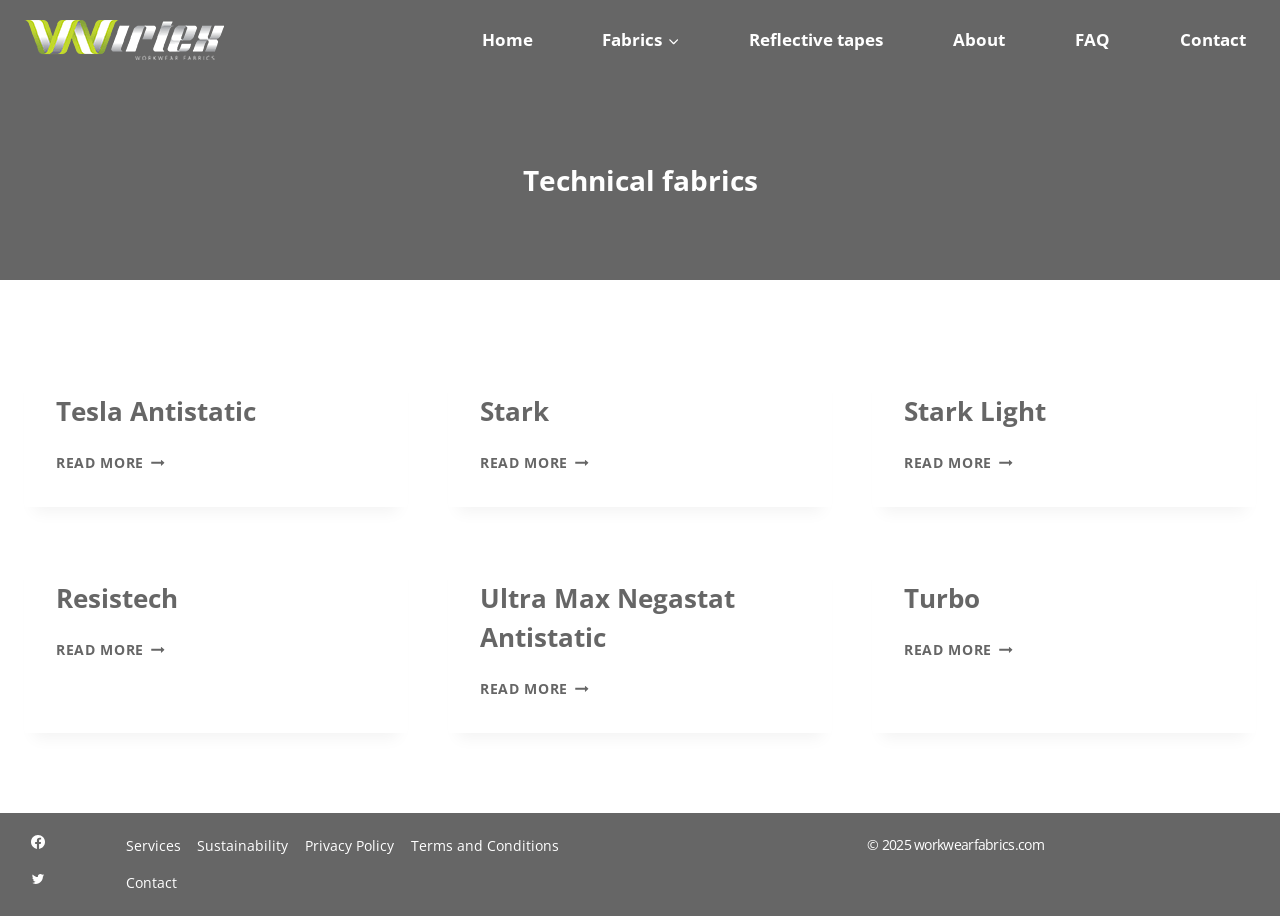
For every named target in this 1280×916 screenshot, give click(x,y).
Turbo (942, 598)
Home (507, 39)
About (979, 39)
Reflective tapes (816, 39)
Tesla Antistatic (156, 411)
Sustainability (242, 845)
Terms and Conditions (485, 845)
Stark (514, 411)
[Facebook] (38, 842)
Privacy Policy (349, 845)
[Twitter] (38, 879)
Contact (1213, 39)
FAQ (1092, 39)
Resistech (117, 598)
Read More (110, 462)
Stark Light (975, 411)
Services (153, 845)
